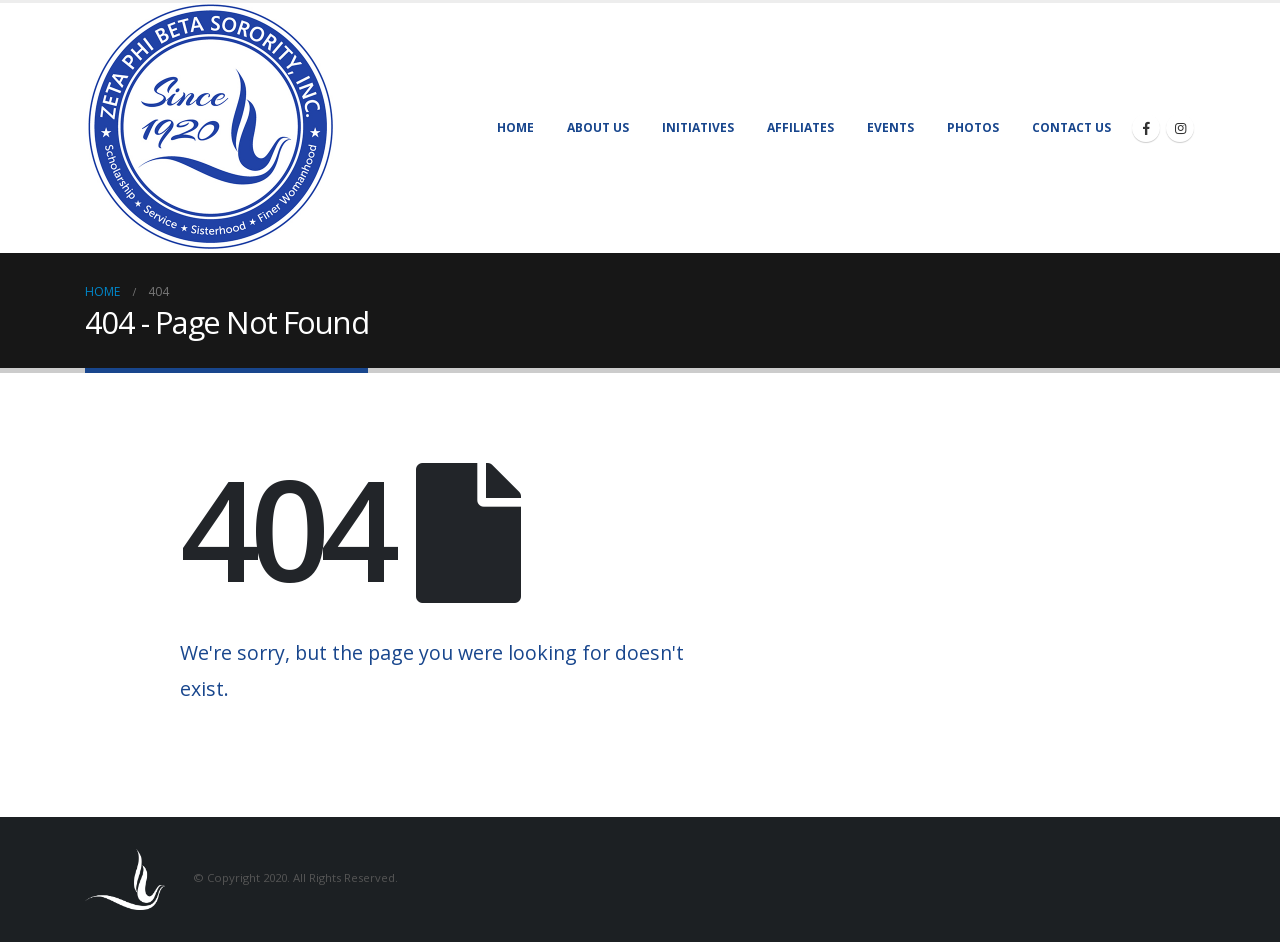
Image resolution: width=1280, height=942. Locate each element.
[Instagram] (1180, 128)
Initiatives (698, 127)
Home (515, 127)
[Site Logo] (210, 128)
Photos (973, 127)
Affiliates (800, 127)
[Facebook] (1146, 128)
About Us (598, 127)
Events (890, 127)
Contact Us (1071, 127)
